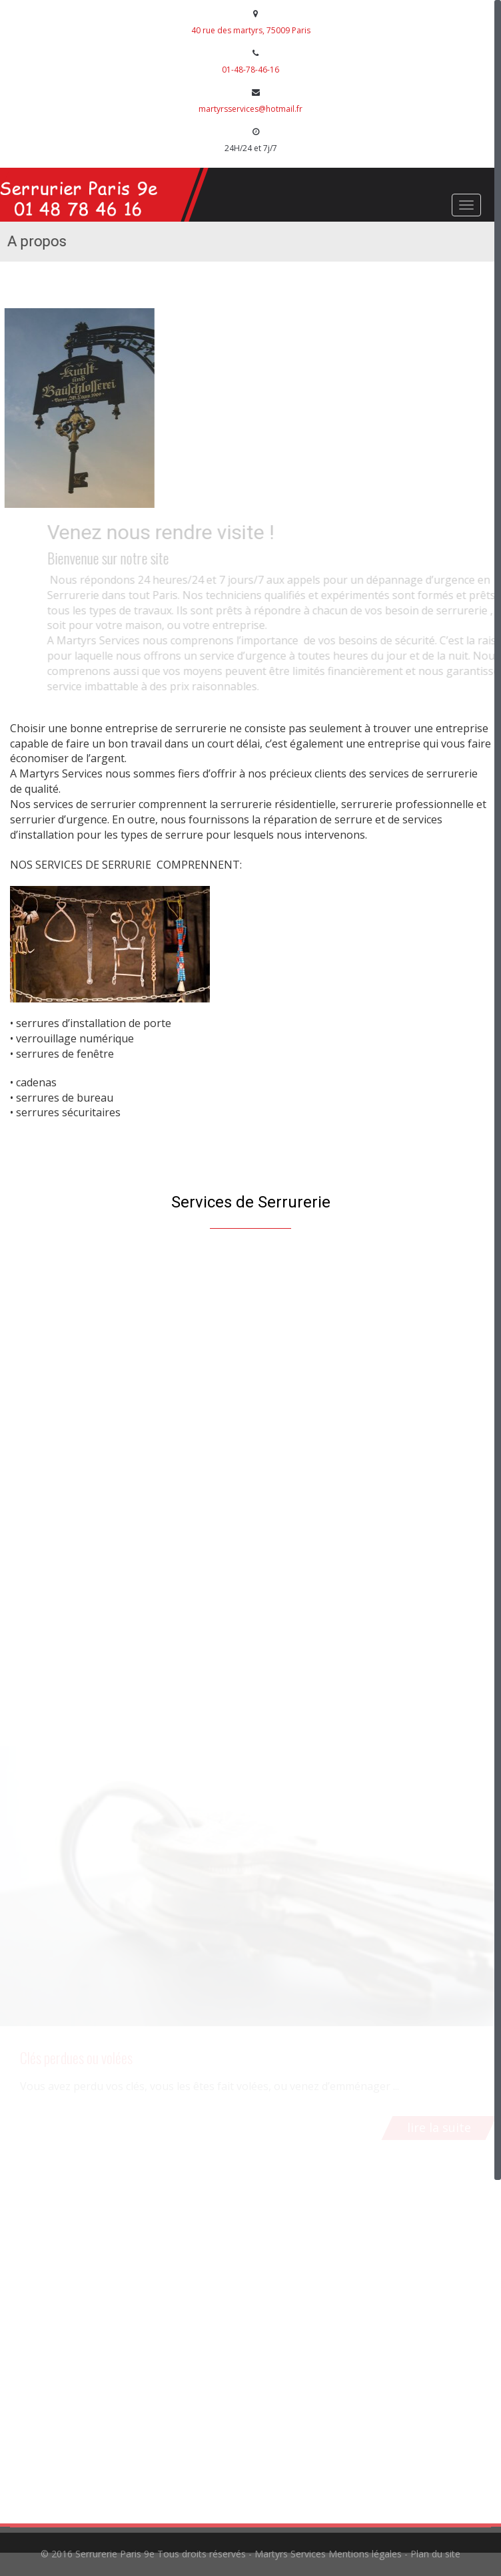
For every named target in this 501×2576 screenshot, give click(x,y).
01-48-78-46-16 (250, 69)
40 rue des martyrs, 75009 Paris (250, 30)
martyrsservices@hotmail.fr (250, 108)
